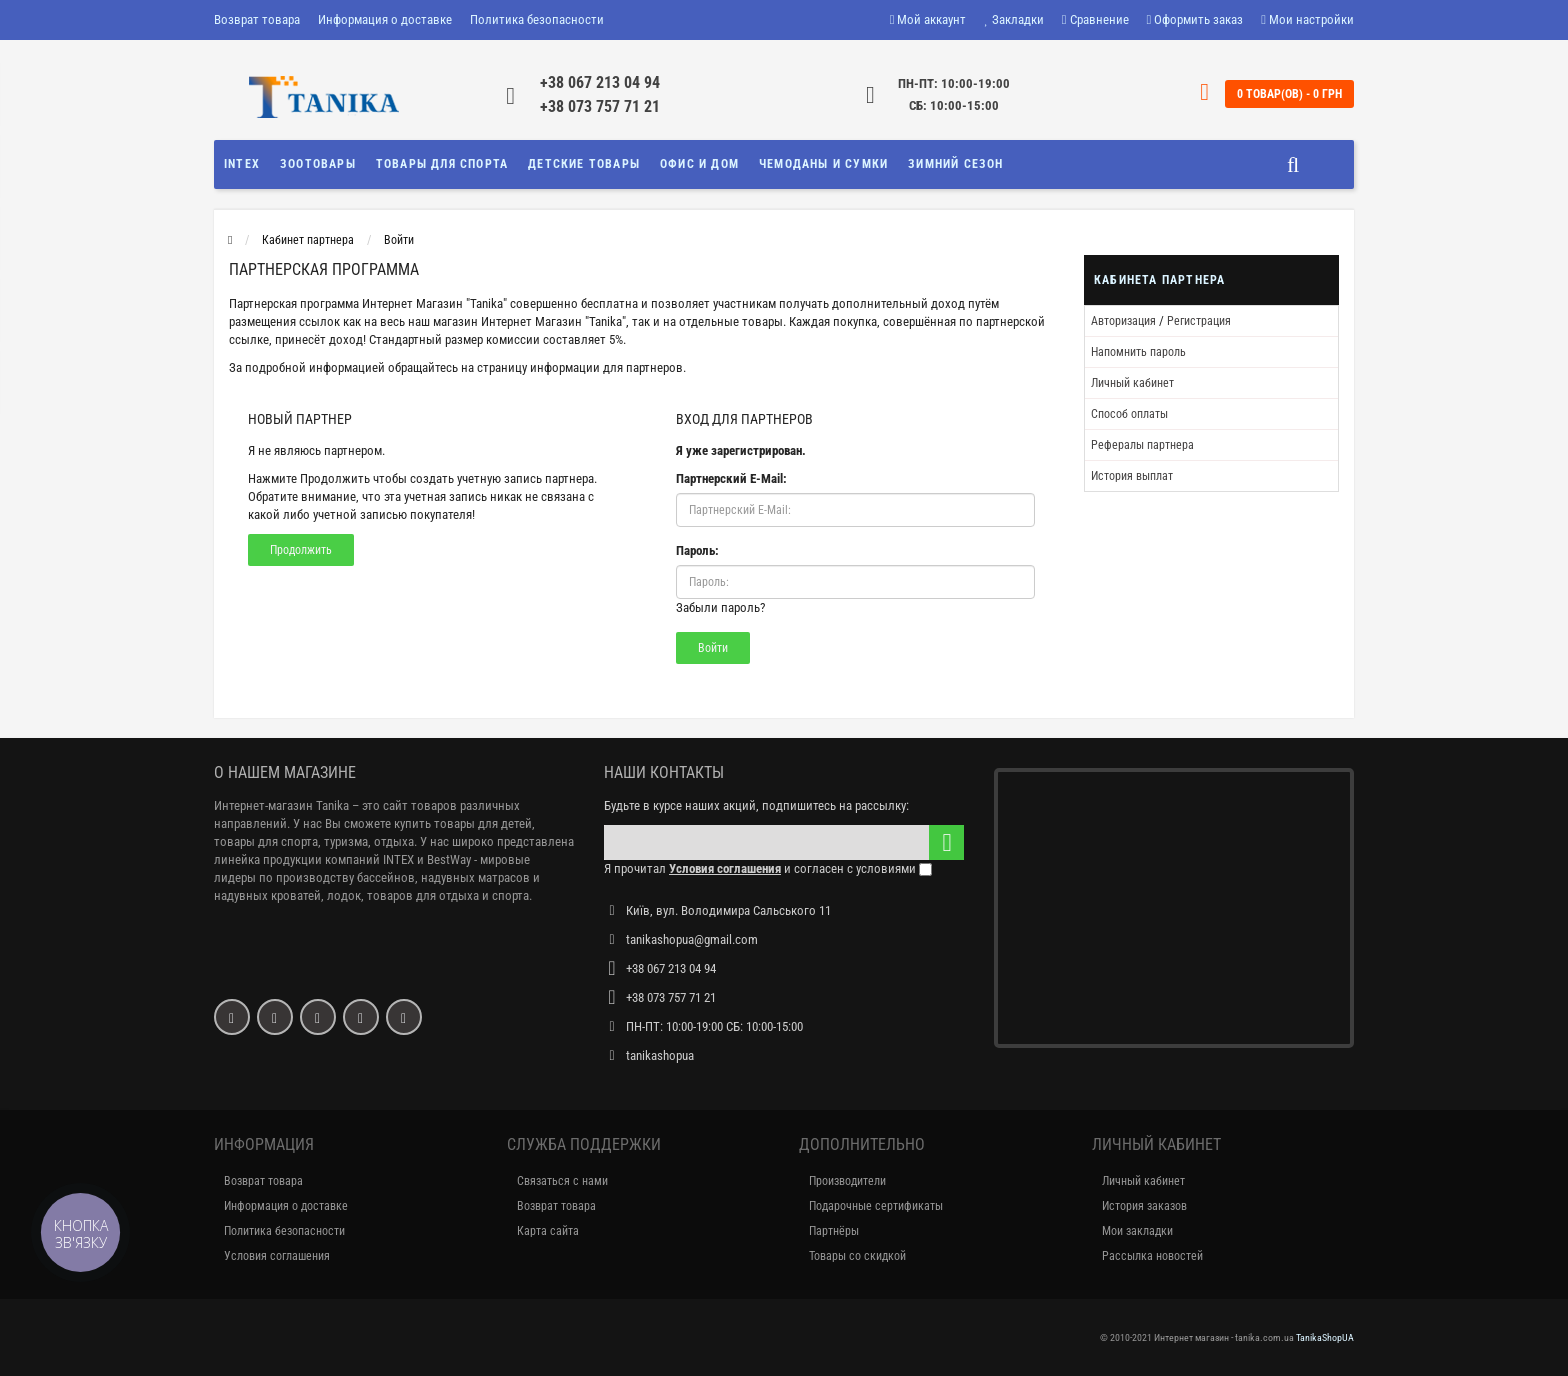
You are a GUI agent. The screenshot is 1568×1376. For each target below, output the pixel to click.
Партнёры (834, 1231)
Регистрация (1199, 321)
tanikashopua (660, 1055)
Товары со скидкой (857, 1256)
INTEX (242, 164)
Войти (399, 240)
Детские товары (584, 164)
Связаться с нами (562, 1181)
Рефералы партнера (1142, 445)
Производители (847, 1181)
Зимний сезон (955, 164)
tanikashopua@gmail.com (692, 939)
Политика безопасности (537, 19)
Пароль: (697, 550)
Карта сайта (548, 1231)
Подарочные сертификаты (876, 1206)
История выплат (1132, 476)
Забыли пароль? (720, 607)
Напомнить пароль (1138, 352)
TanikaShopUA (1325, 1337)
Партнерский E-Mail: (731, 478)
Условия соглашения (277, 1256)
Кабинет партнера (308, 240)
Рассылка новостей (1152, 1256)
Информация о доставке (385, 19)
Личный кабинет (1132, 383)
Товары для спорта (442, 164)
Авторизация (1123, 321)
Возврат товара (257, 19)
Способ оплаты (1129, 414)
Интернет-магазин (263, 805)
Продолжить (301, 550)
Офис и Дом (699, 164)
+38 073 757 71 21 (600, 106)
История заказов (1144, 1206)
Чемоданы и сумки (823, 164)
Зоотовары (318, 164)
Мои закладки (1137, 1231)
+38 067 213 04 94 (600, 82)
